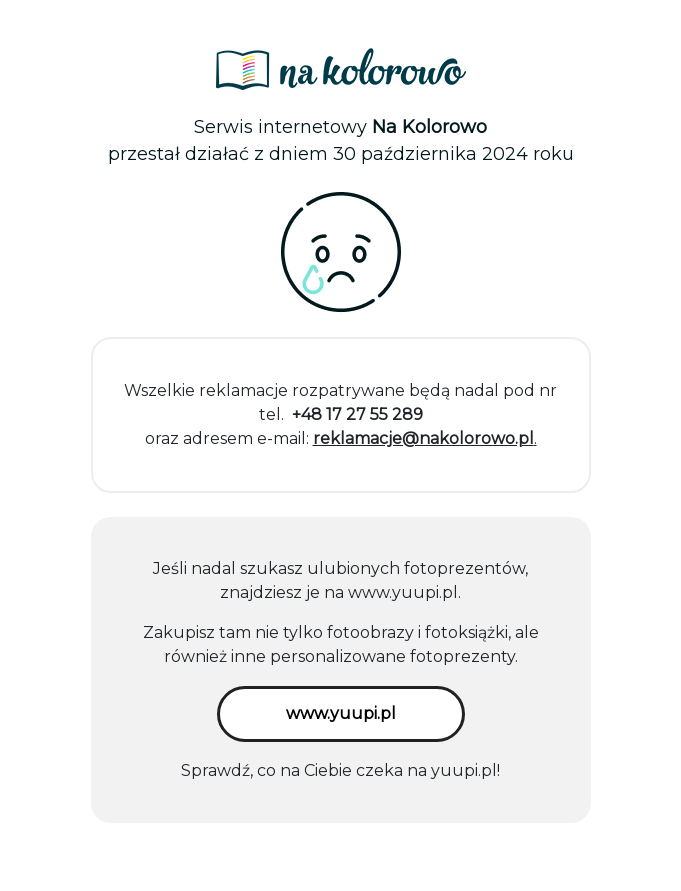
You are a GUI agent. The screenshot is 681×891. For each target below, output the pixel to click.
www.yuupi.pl (403, 592)
